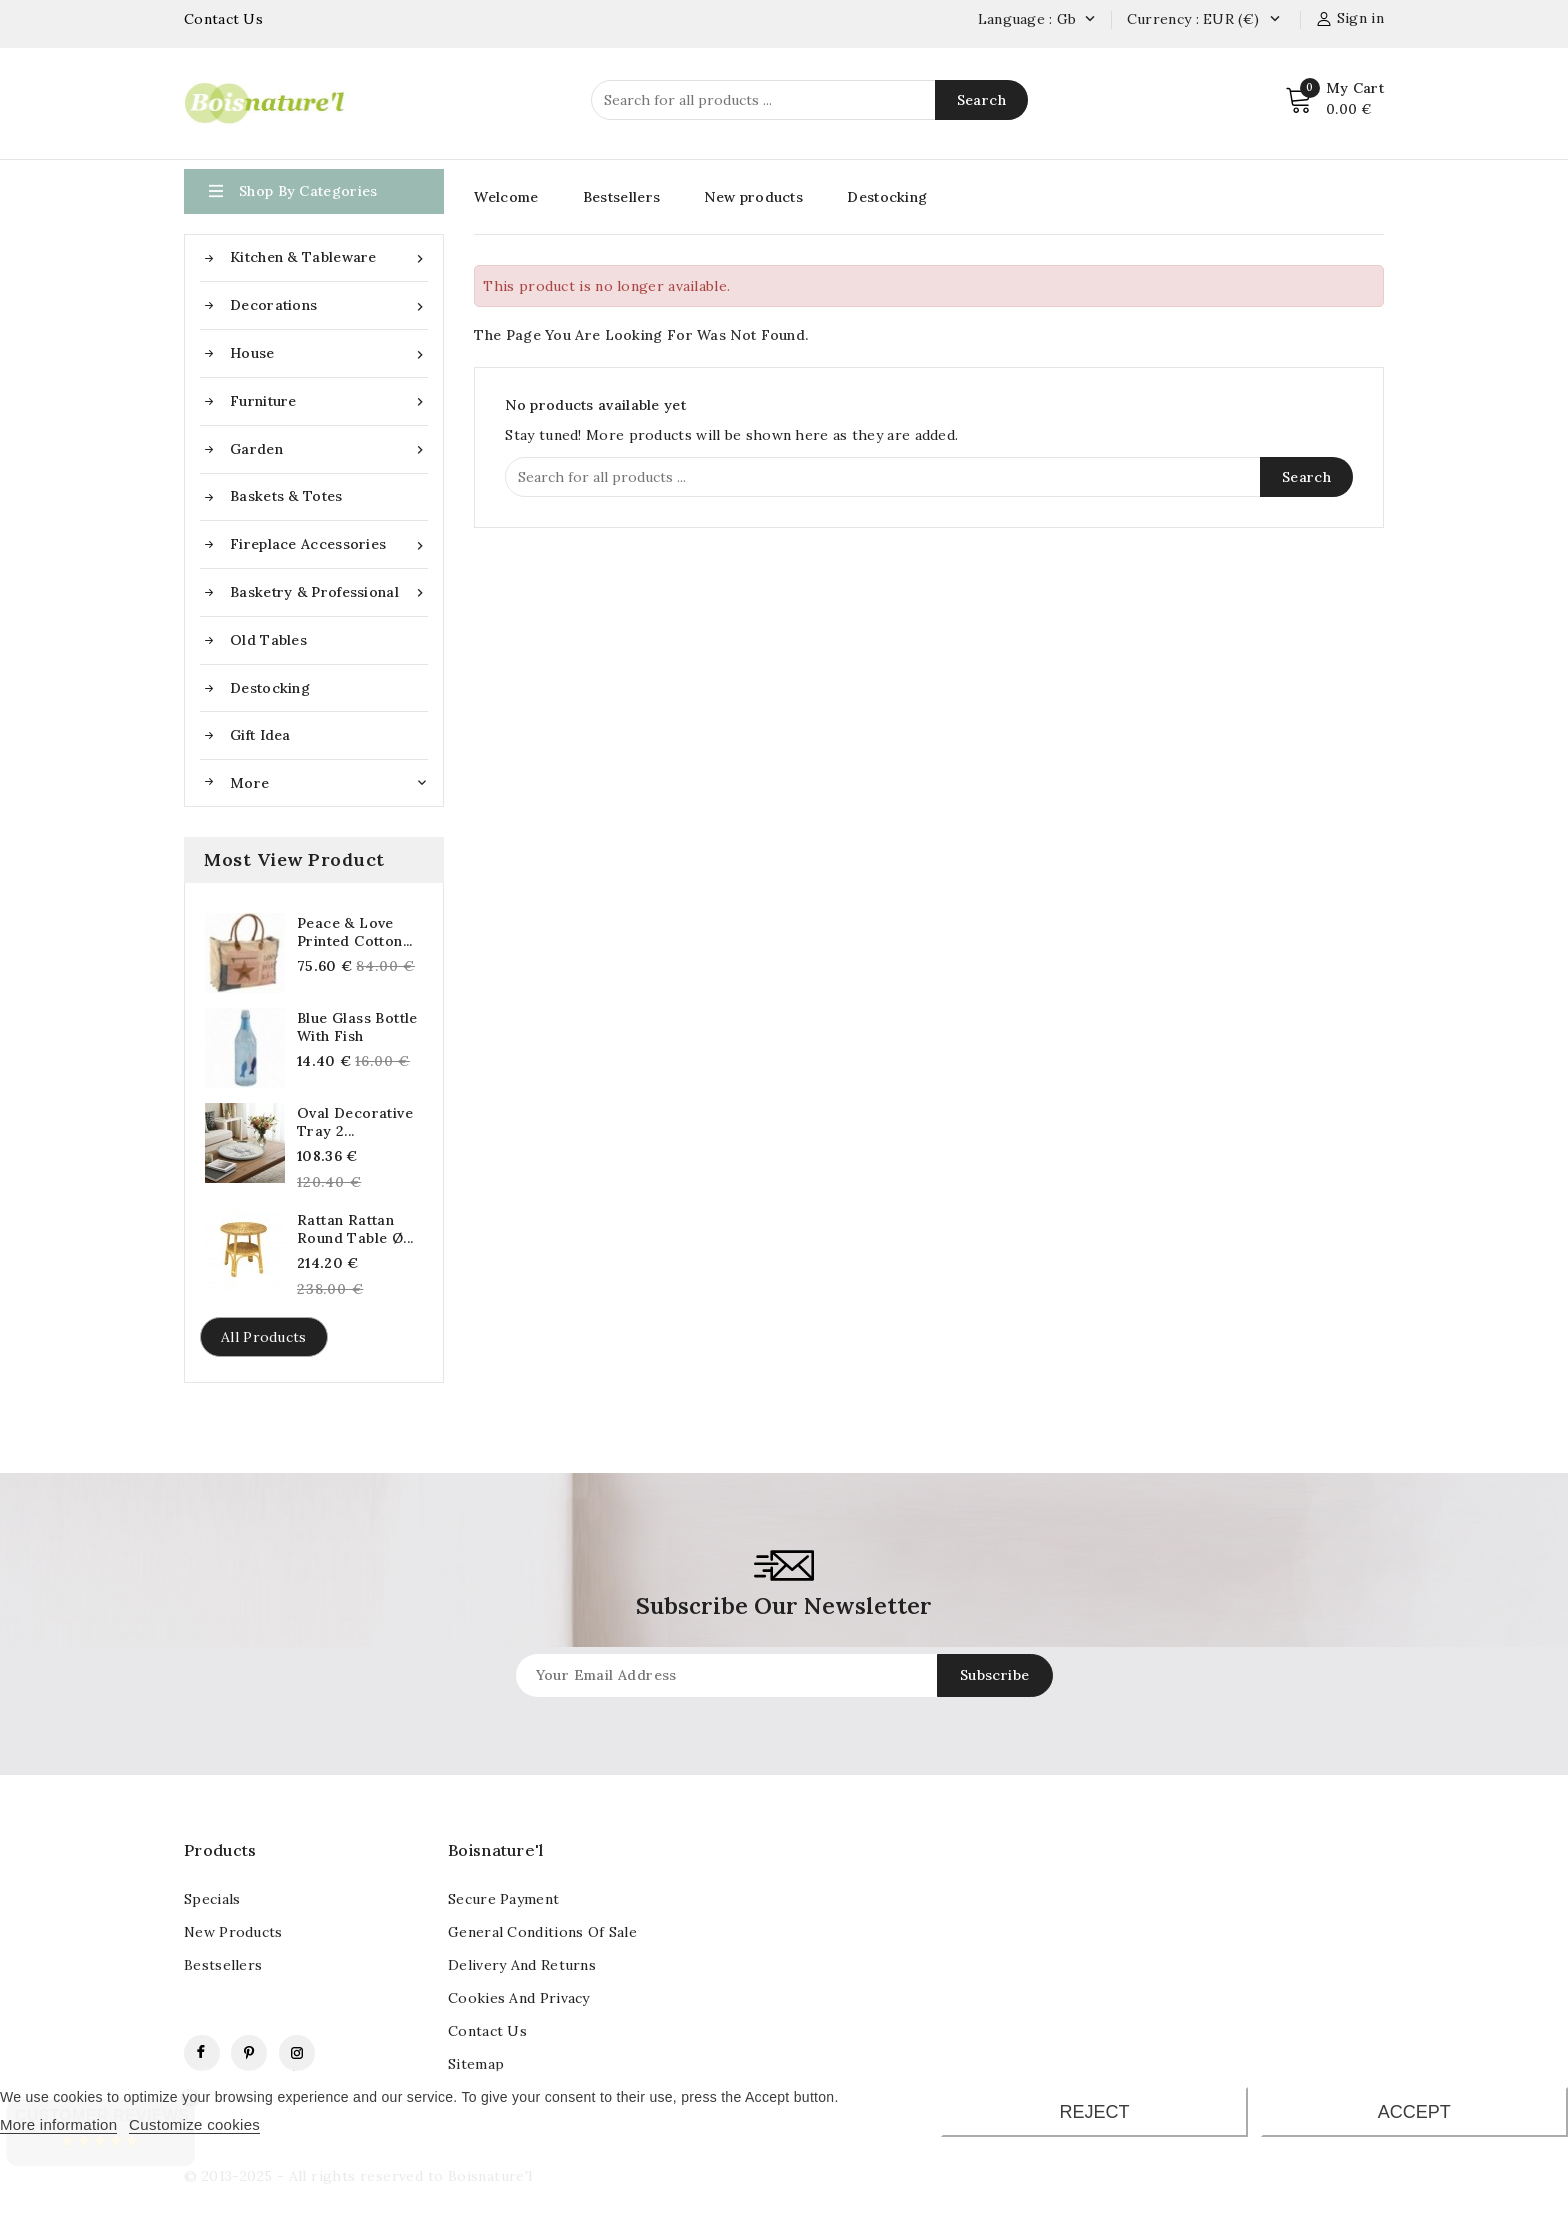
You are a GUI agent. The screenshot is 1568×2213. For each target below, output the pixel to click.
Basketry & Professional (329, 592)
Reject (1094, 2112)
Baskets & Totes (286, 496)
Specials (212, 1899)
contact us (487, 2031)
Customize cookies (194, 2124)
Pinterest (249, 2053)
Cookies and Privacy (519, 1998)
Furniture (329, 401)
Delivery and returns (522, 1965)
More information (58, 2124)
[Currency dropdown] (1274, 20)
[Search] (809, 100)
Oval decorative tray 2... (355, 1122)
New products (753, 197)
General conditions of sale (542, 1932)
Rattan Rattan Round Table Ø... (355, 1229)
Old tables (268, 640)
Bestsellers (621, 197)
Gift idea (260, 735)
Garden (329, 449)
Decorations (329, 305)
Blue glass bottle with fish (357, 1027)
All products (264, 1337)
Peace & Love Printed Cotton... (355, 932)
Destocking (270, 688)
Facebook (202, 2053)
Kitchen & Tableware (329, 257)
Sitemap (476, 2064)
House (329, 353)
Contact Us (223, 19)
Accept (1414, 2112)
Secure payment (503, 1899)
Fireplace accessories (329, 544)
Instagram (297, 2053)
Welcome (506, 197)
